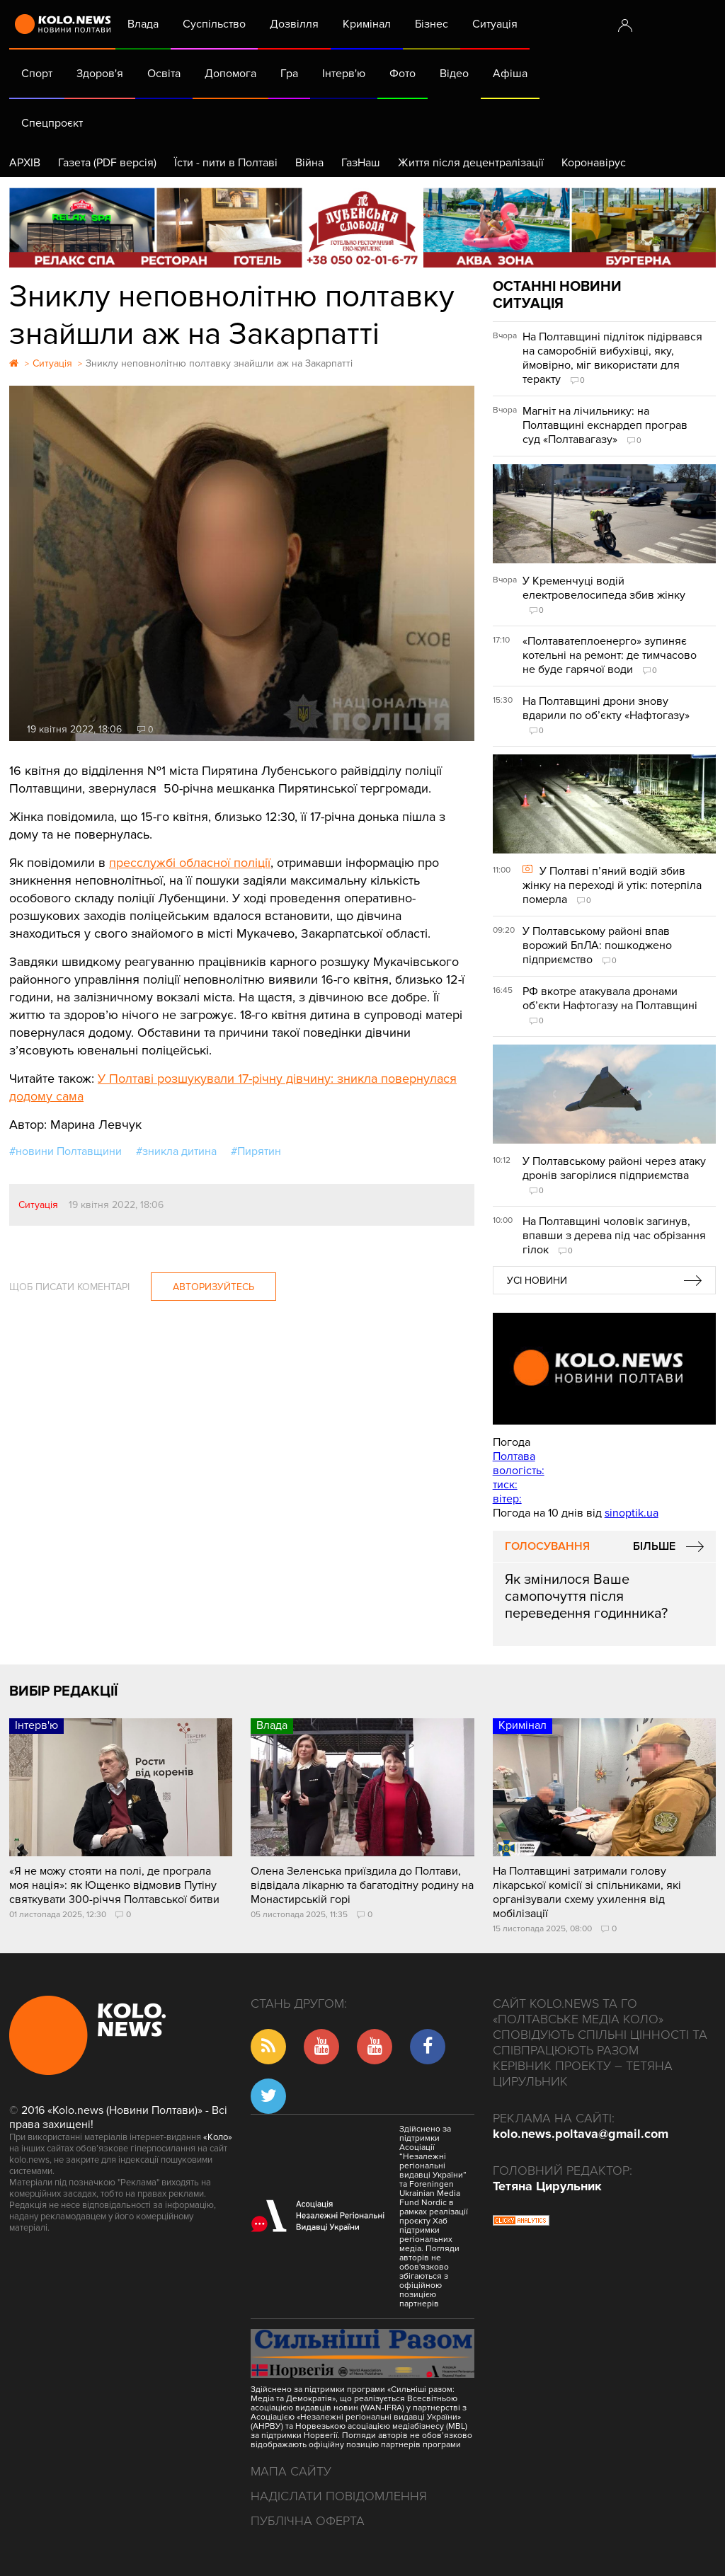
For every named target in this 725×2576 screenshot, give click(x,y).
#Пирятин (256, 1151)
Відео (454, 74)
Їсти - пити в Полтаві (226, 163)
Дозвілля (294, 24)
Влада (143, 24)
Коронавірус (593, 163)
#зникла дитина (176, 1151)
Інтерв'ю (343, 74)
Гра (289, 74)
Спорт (36, 74)
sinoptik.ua (631, 1513)
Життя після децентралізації (471, 163)
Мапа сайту (291, 2471)
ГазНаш (360, 163)
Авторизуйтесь (213, 1287)
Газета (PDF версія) (107, 163)
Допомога (230, 74)
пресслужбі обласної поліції (189, 862)
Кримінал (367, 24)
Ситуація (495, 24)
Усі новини (537, 1281)
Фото (402, 74)
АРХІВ (24, 163)
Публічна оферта (308, 2521)
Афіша (510, 74)
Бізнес (431, 24)
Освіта (164, 74)
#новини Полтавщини (65, 1151)
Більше (654, 1546)
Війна (309, 163)
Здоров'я (99, 74)
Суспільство (214, 24)
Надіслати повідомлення (339, 2496)
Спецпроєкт (52, 123)
